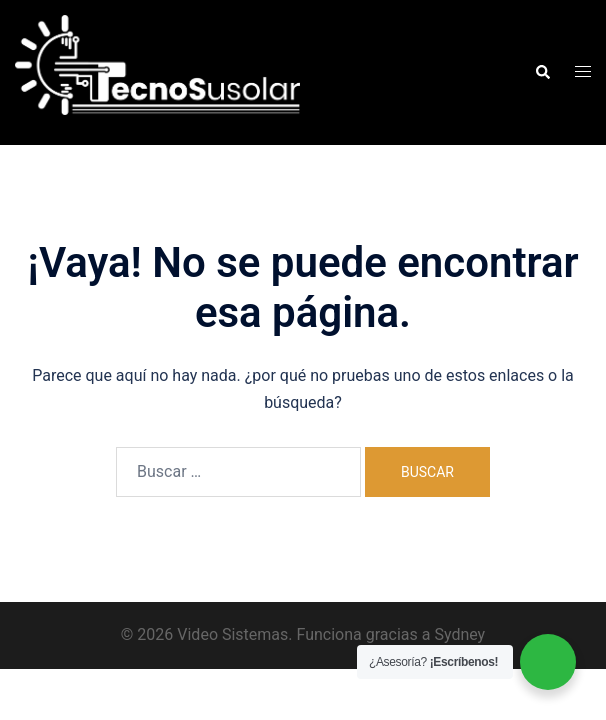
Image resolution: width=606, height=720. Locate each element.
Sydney (459, 634)
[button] (542, 72)
